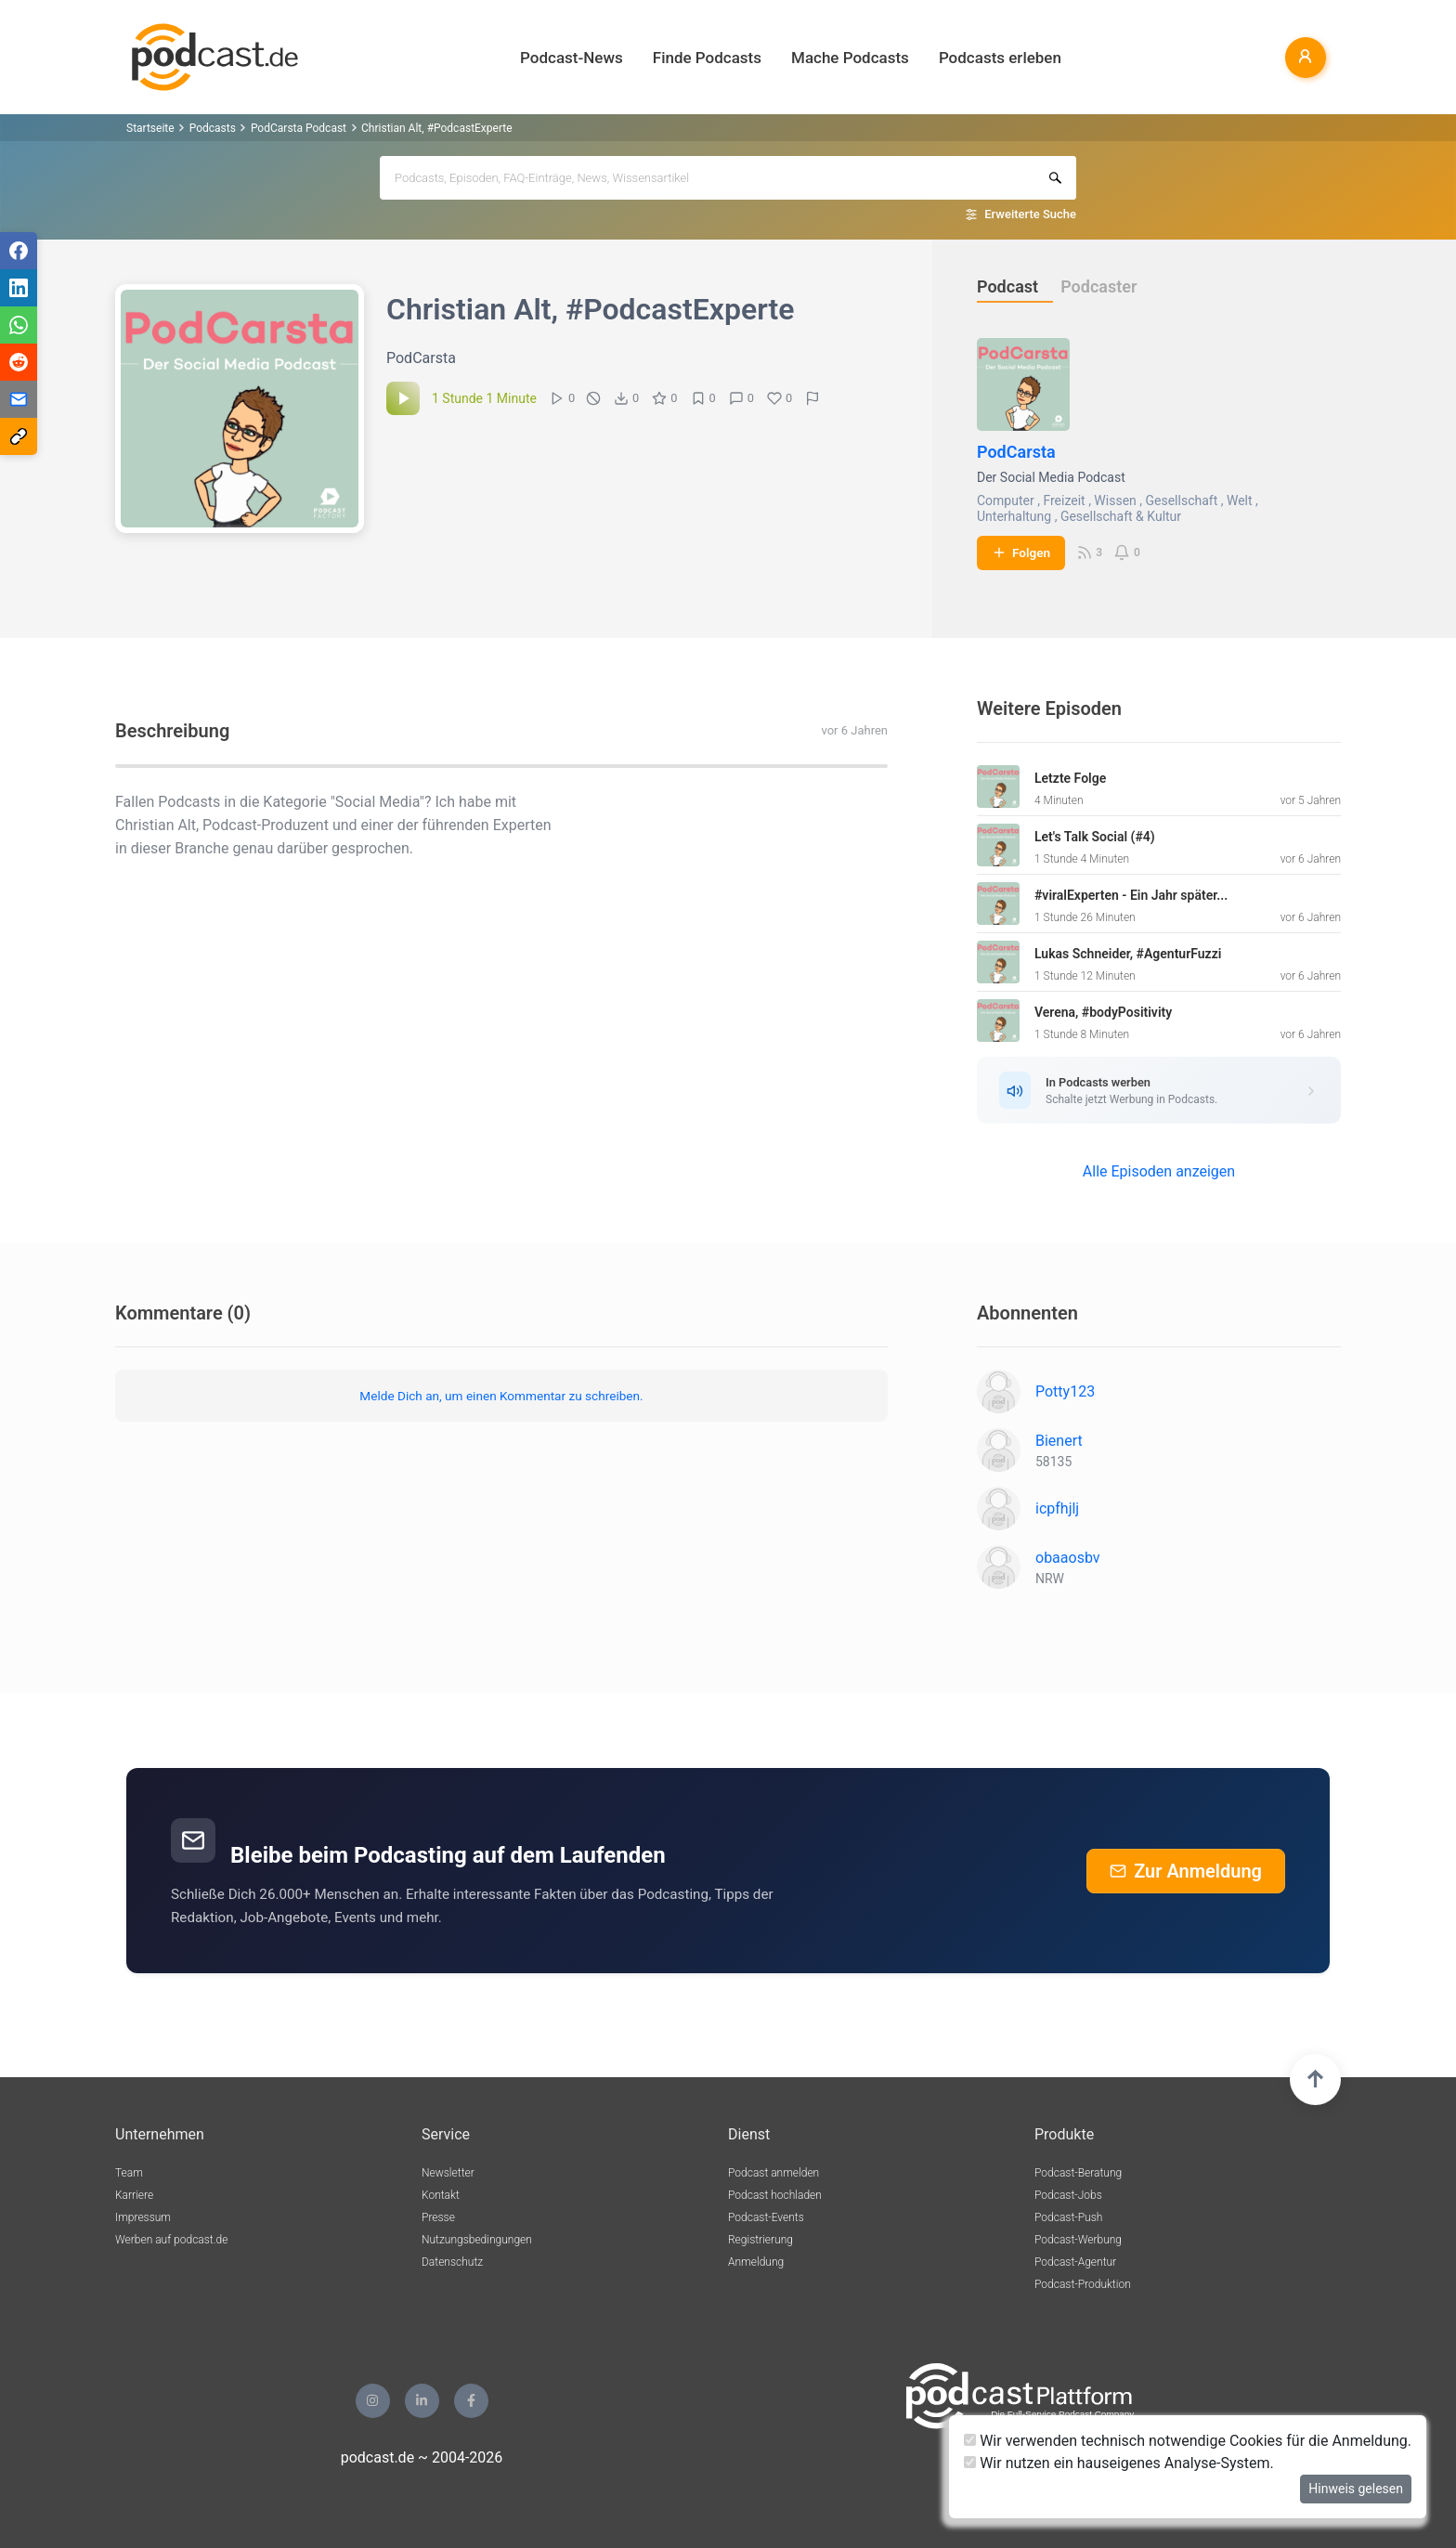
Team (129, 2172)
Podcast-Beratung (1078, 2172)
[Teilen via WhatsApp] (18, 325)
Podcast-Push (1068, 2217)
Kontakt (441, 2195)
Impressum (143, 2217)
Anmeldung (756, 2262)
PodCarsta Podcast (298, 128)
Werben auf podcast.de (171, 2239)
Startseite (150, 128)
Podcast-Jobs (1068, 2195)
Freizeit (1064, 500)
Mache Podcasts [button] (850, 57)
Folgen (1021, 552)
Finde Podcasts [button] (707, 57)
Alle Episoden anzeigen (1159, 1171)
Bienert (1059, 1441)
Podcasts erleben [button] (1000, 57)
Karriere (134, 2195)
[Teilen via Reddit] (18, 362)
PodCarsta (1016, 452)
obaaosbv (1067, 1557)
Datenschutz (452, 2262)
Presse (438, 2217)
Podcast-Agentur (1075, 2262)
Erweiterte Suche (1030, 214)
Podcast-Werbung (1078, 2239)
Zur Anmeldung (1186, 1871)
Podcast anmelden (773, 2172)
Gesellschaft (1182, 500)
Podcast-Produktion (1082, 2284)
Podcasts (212, 128)
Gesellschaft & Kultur (1120, 516)
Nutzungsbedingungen (477, 2239)
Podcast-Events (766, 2217)
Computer (1005, 500)
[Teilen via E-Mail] (18, 399)
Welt (1240, 500)
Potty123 (1065, 1391)
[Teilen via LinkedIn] (18, 287)
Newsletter (448, 2172)
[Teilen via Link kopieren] (18, 436)
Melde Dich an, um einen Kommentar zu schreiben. (501, 1395)
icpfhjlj (1057, 1508)
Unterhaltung (1014, 516)
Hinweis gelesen (1355, 2488)
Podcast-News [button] (571, 57)
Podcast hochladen (775, 2195)
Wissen (1115, 500)
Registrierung (760, 2239)
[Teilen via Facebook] (18, 250)
